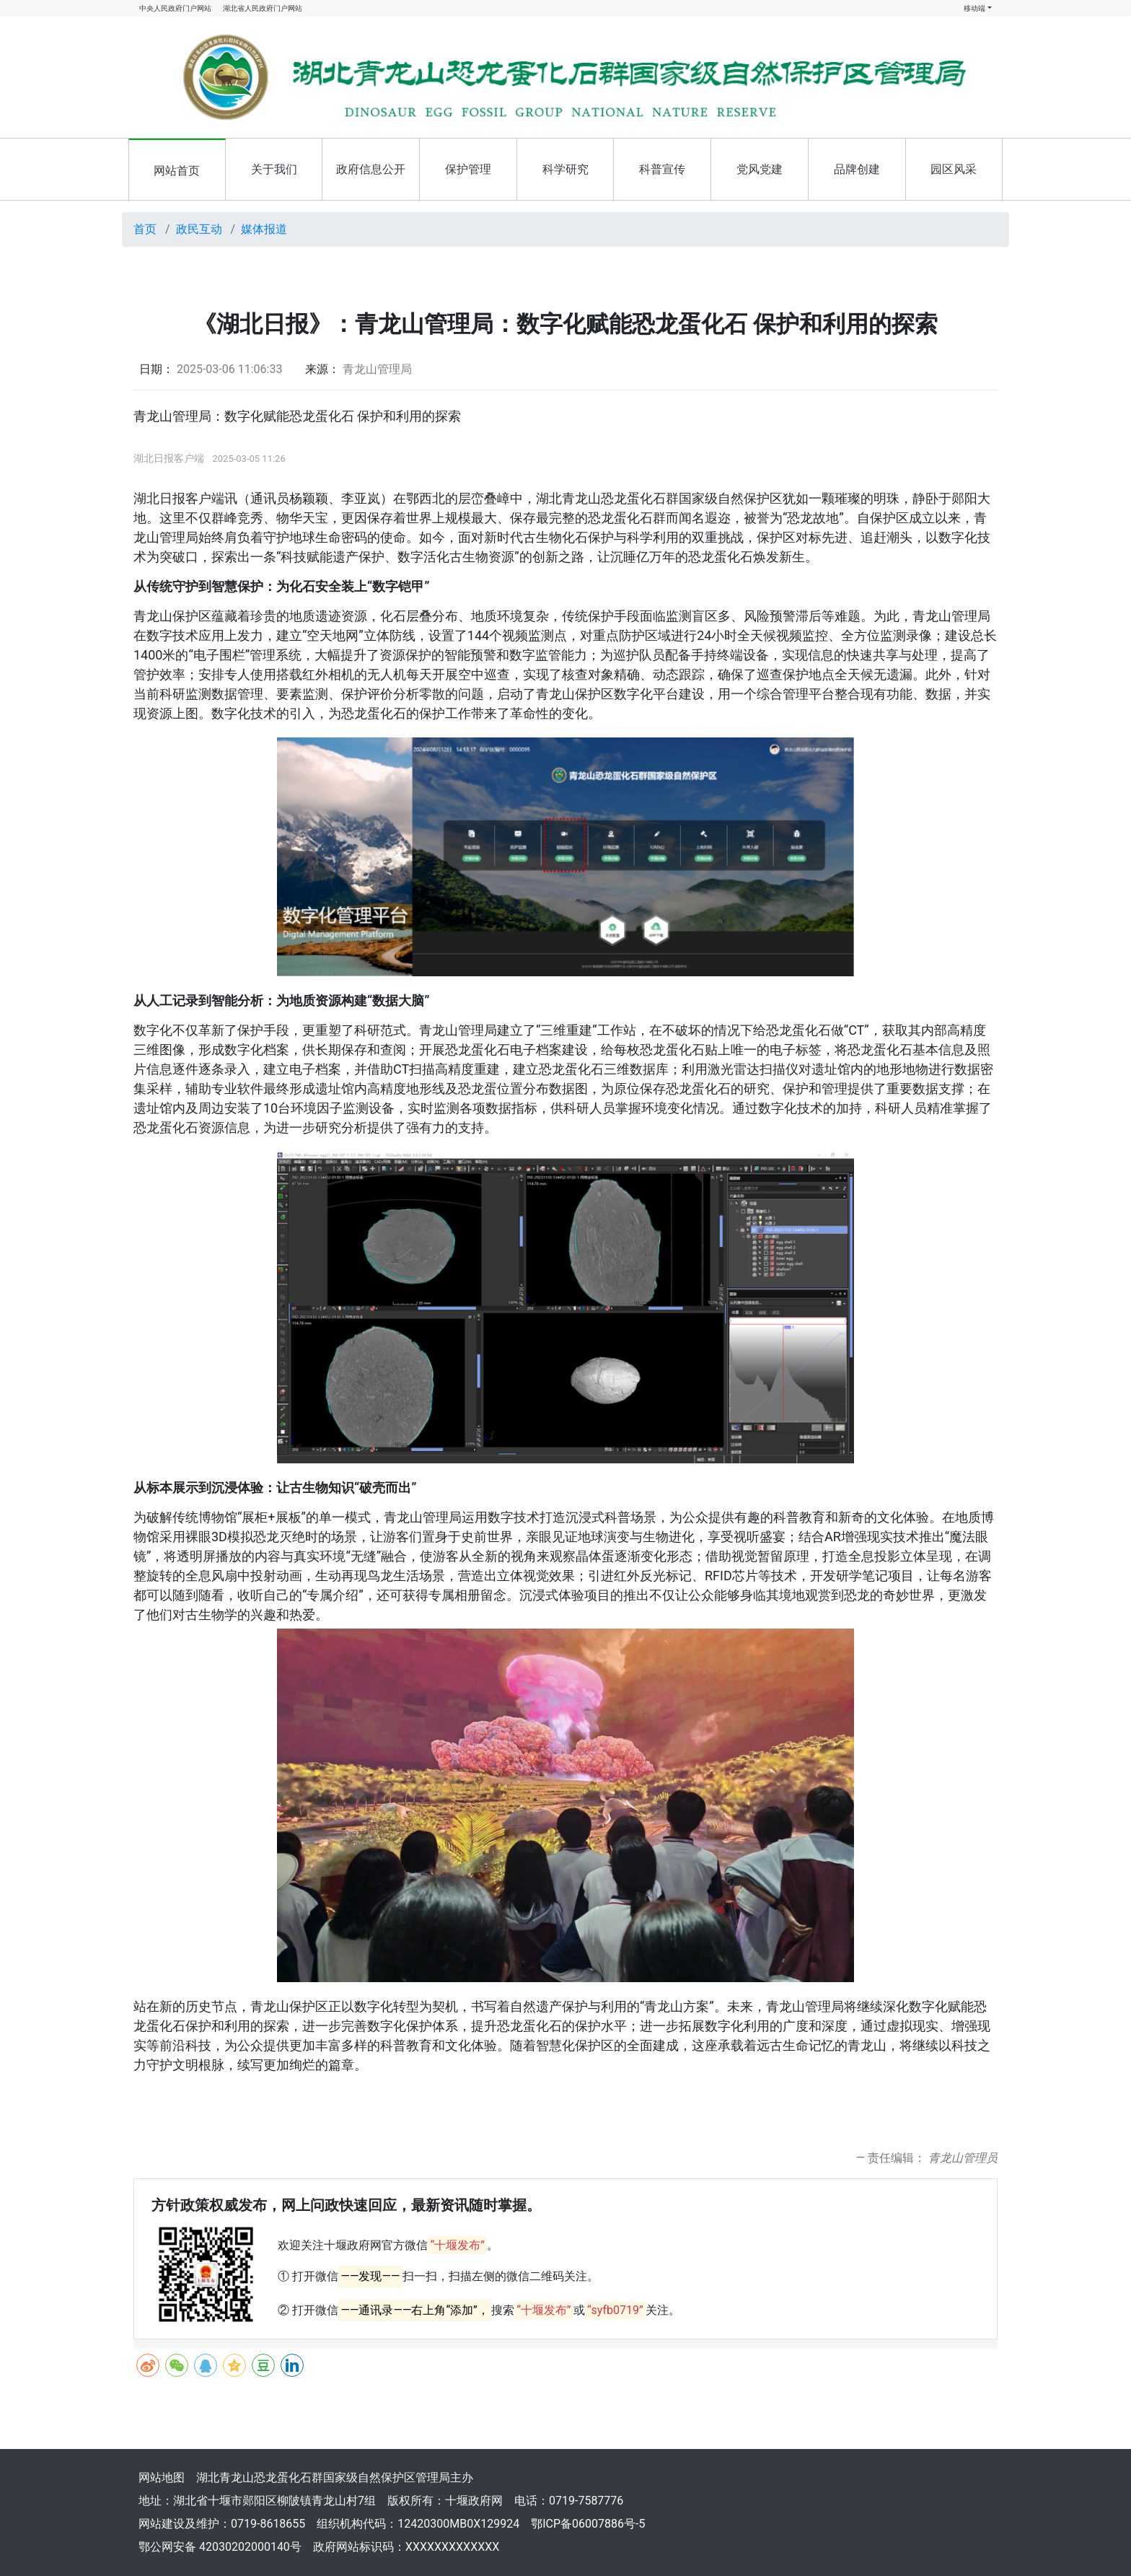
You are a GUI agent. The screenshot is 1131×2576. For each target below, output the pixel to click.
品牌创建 (857, 169)
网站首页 (177, 171)
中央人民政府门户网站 (175, 8)
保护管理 (468, 169)
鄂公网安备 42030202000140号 (220, 2547)
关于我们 (274, 169)
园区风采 (953, 169)
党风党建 (759, 169)
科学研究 (565, 169)
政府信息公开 (370, 169)
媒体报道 (264, 229)
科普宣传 (662, 169)
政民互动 (199, 229)
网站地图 (161, 2477)
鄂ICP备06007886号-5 (588, 2524)
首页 (145, 229)
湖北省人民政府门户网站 (262, 8)
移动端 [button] (974, 8)
